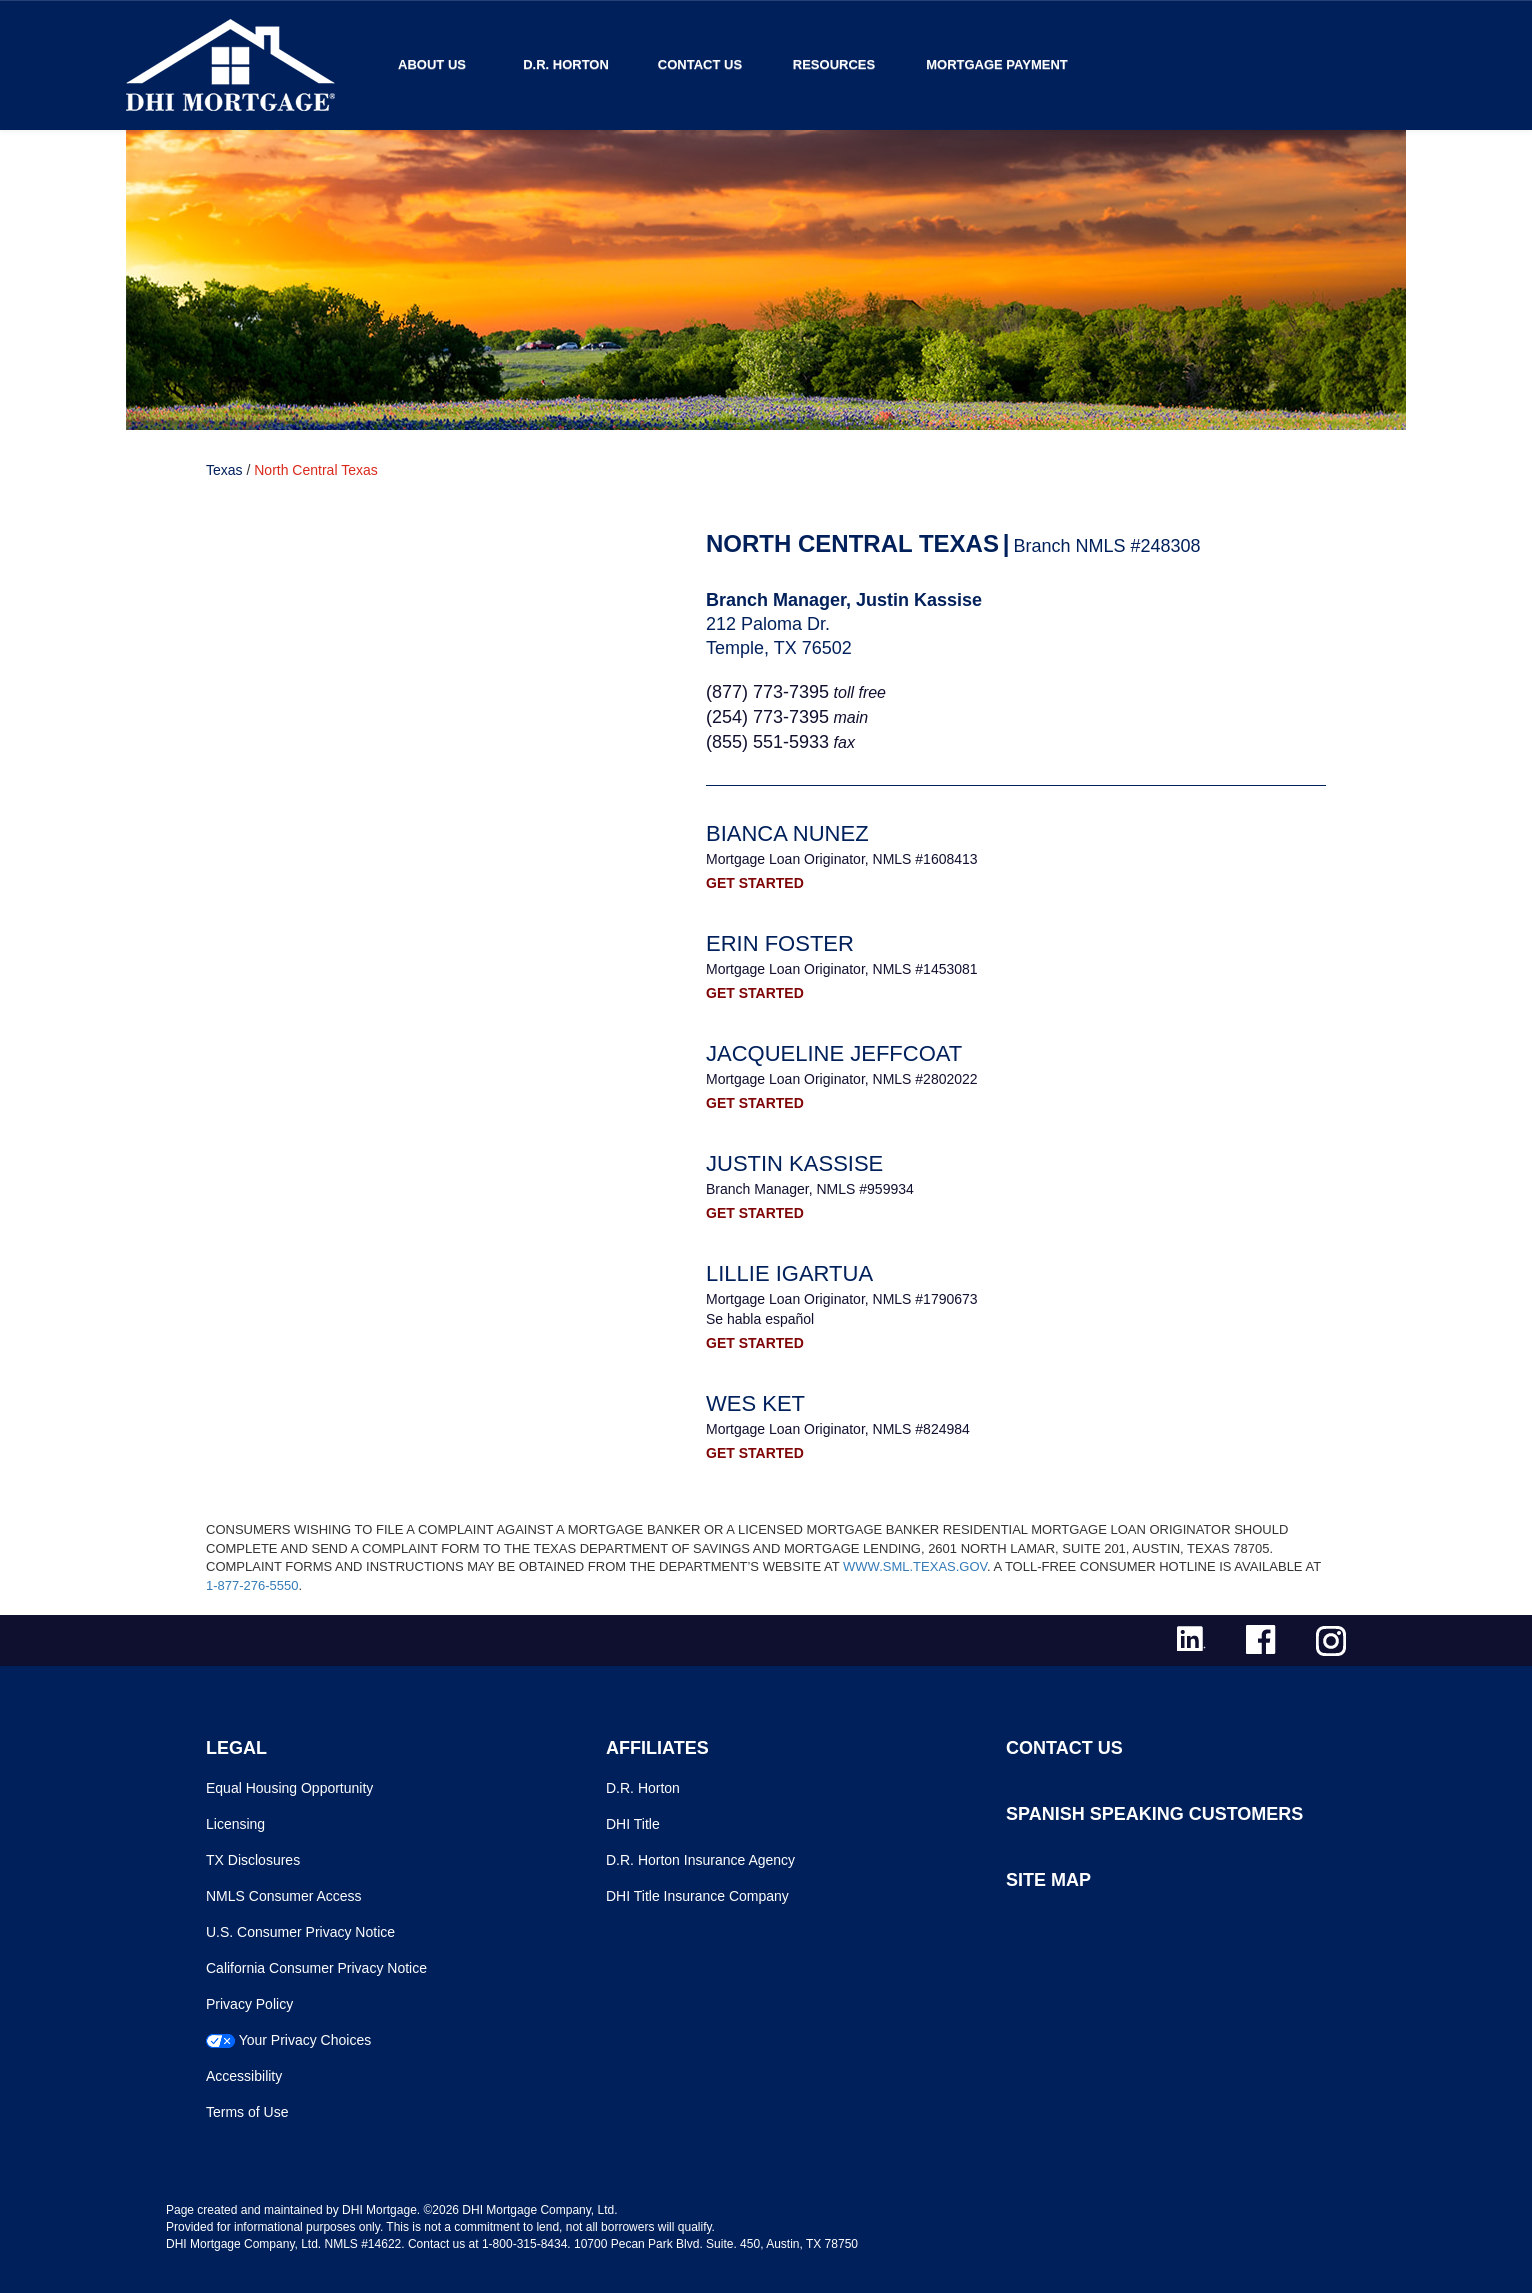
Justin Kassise (794, 1163)
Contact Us (700, 64)
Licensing (235, 1824)
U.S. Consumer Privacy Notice (300, 1932)
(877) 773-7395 (767, 692)
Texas (224, 470)
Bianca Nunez (787, 833)
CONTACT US (1064, 1748)
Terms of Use (247, 2112)
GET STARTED (755, 883)
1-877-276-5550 (252, 1585)
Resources (834, 64)
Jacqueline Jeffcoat (834, 1053)
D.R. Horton (566, 64)
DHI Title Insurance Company (697, 1896)
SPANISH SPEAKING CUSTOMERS (1154, 1814)
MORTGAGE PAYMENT (997, 64)
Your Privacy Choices (305, 2040)
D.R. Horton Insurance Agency (700, 1860)
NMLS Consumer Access (284, 1896)
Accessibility (244, 2076)
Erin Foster (780, 943)
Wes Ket (755, 1403)
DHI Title (633, 1824)
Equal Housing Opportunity (289, 1788)
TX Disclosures (253, 1860)
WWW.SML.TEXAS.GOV (915, 1566)
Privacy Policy (249, 2004)
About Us (432, 64)
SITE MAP (1048, 1880)
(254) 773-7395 (767, 717)
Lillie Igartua (789, 1273)
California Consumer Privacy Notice (316, 1968)
